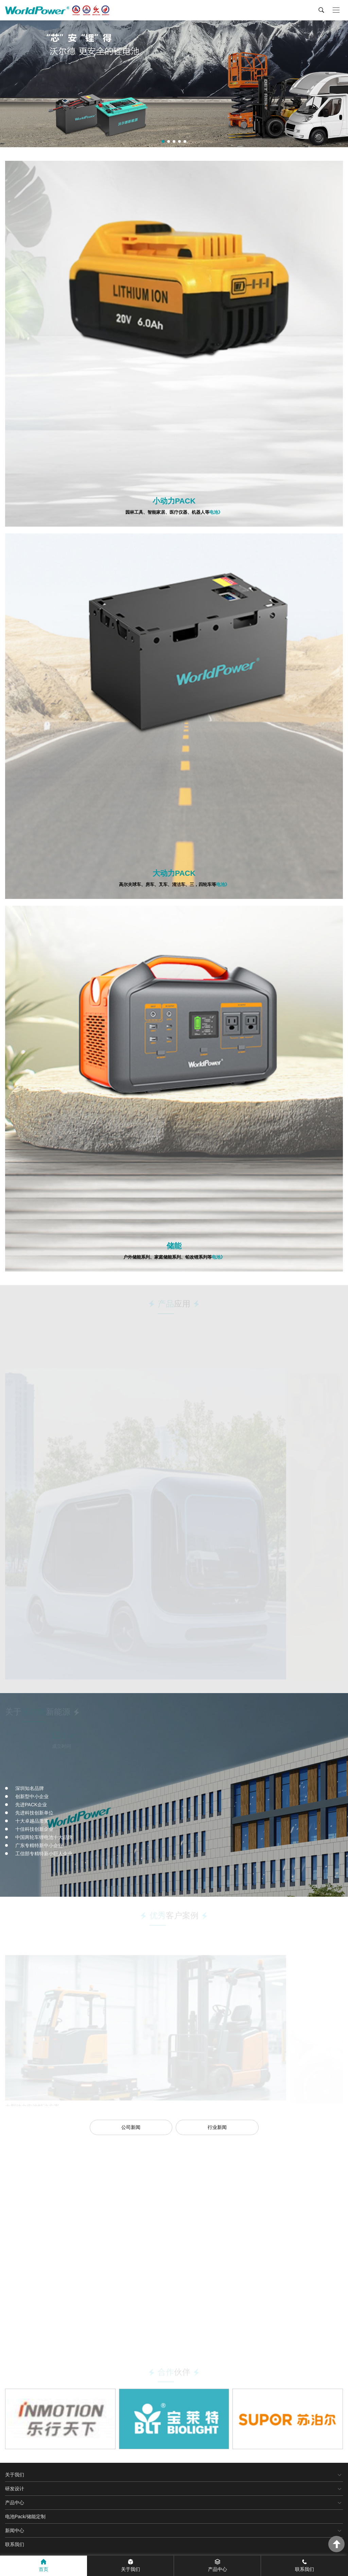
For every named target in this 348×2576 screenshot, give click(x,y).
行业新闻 (217, 2127)
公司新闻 (130, 2127)
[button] (163, 141)
